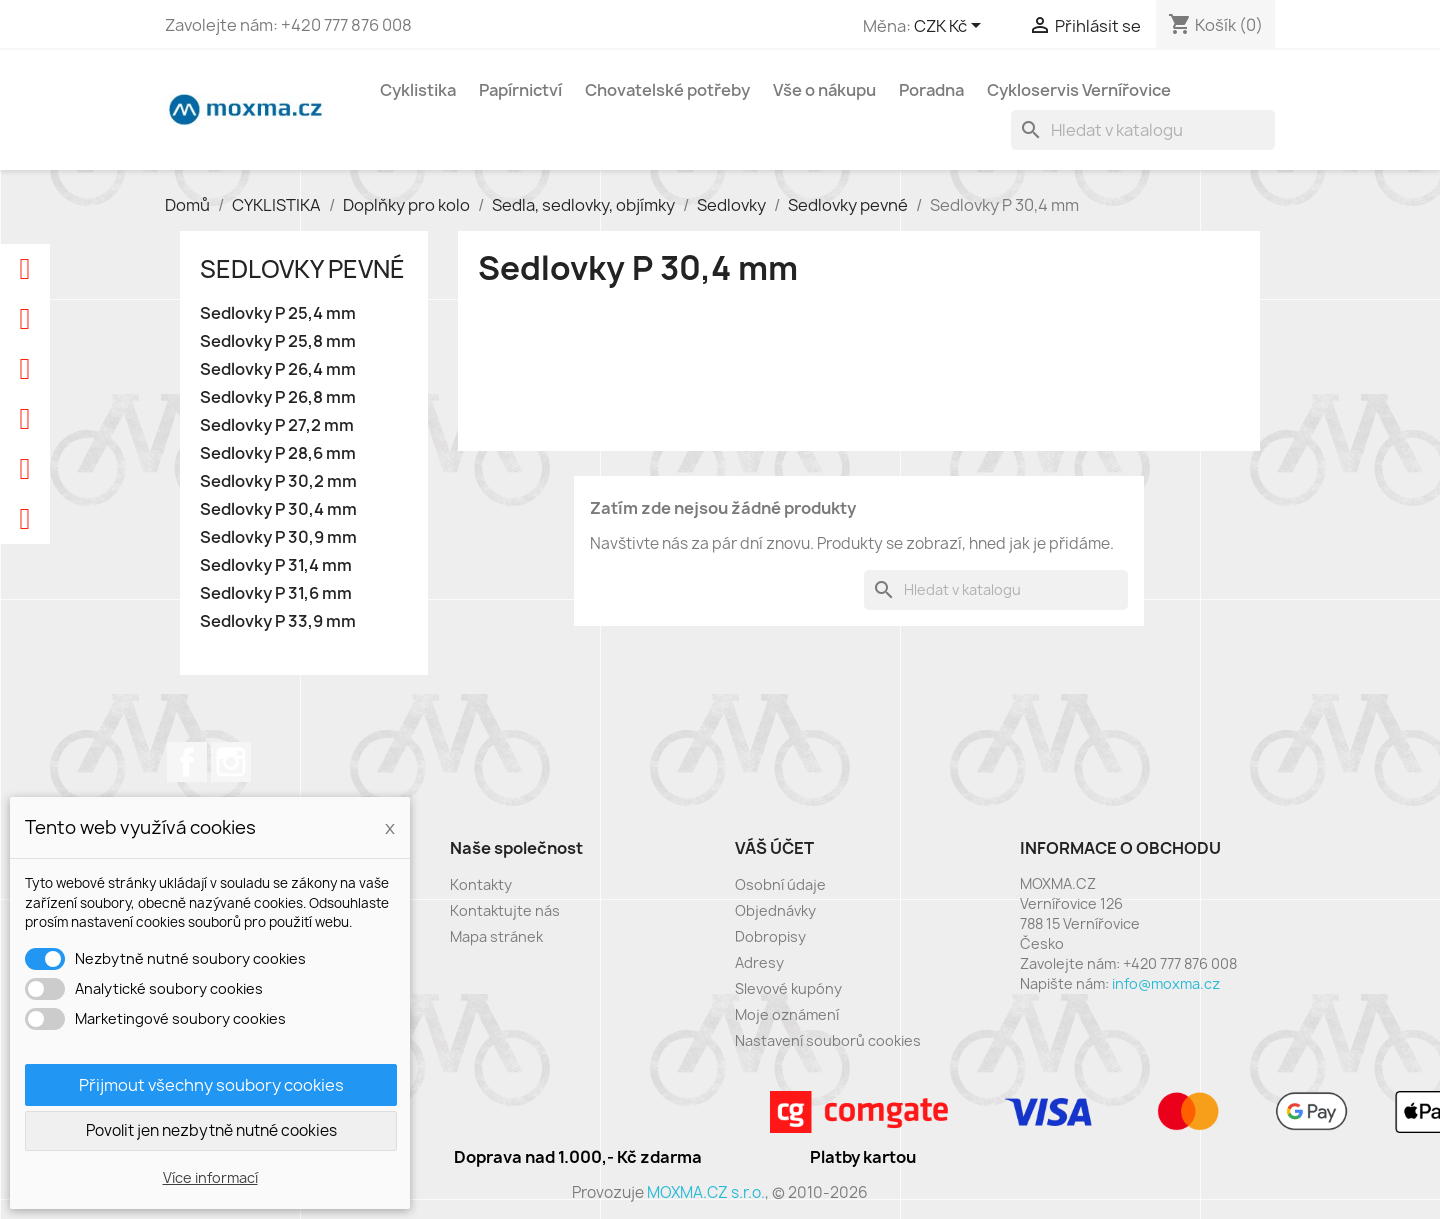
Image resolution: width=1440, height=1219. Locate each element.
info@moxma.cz (1166, 983)
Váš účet (774, 848)
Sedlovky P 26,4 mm (278, 369)
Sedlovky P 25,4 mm (278, 313)
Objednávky (775, 910)
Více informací (210, 1177)
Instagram (231, 762)
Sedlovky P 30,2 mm (278, 481)
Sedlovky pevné (302, 269)
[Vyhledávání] (1143, 130)
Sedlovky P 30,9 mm (278, 537)
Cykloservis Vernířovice (1079, 90)
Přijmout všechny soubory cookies (211, 1085)
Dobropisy (770, 936)
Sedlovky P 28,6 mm (278, 453)
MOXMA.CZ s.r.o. (706, 1192)
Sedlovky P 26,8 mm (278, 397)
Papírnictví (520, 90)
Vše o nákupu (824, 90)
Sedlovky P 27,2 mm (277, 425)
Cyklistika (418, 90)
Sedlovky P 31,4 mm (276, 565)
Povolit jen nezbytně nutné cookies (211, 1130)
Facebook (187, 762)
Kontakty (481, 884)
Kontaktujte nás (505, 910)
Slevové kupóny (788, 988)
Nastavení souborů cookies (828, 1040)
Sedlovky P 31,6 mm (276, 593)
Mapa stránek (496, 936)
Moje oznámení (787, 1014)
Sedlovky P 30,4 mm (278, 509)
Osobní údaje (780, 884)
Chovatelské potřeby (667, 90)
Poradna (931, 90)
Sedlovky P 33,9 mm (278, 621)
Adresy (759, 962)
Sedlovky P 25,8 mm (278, 341)
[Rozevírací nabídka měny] (951, 27)
